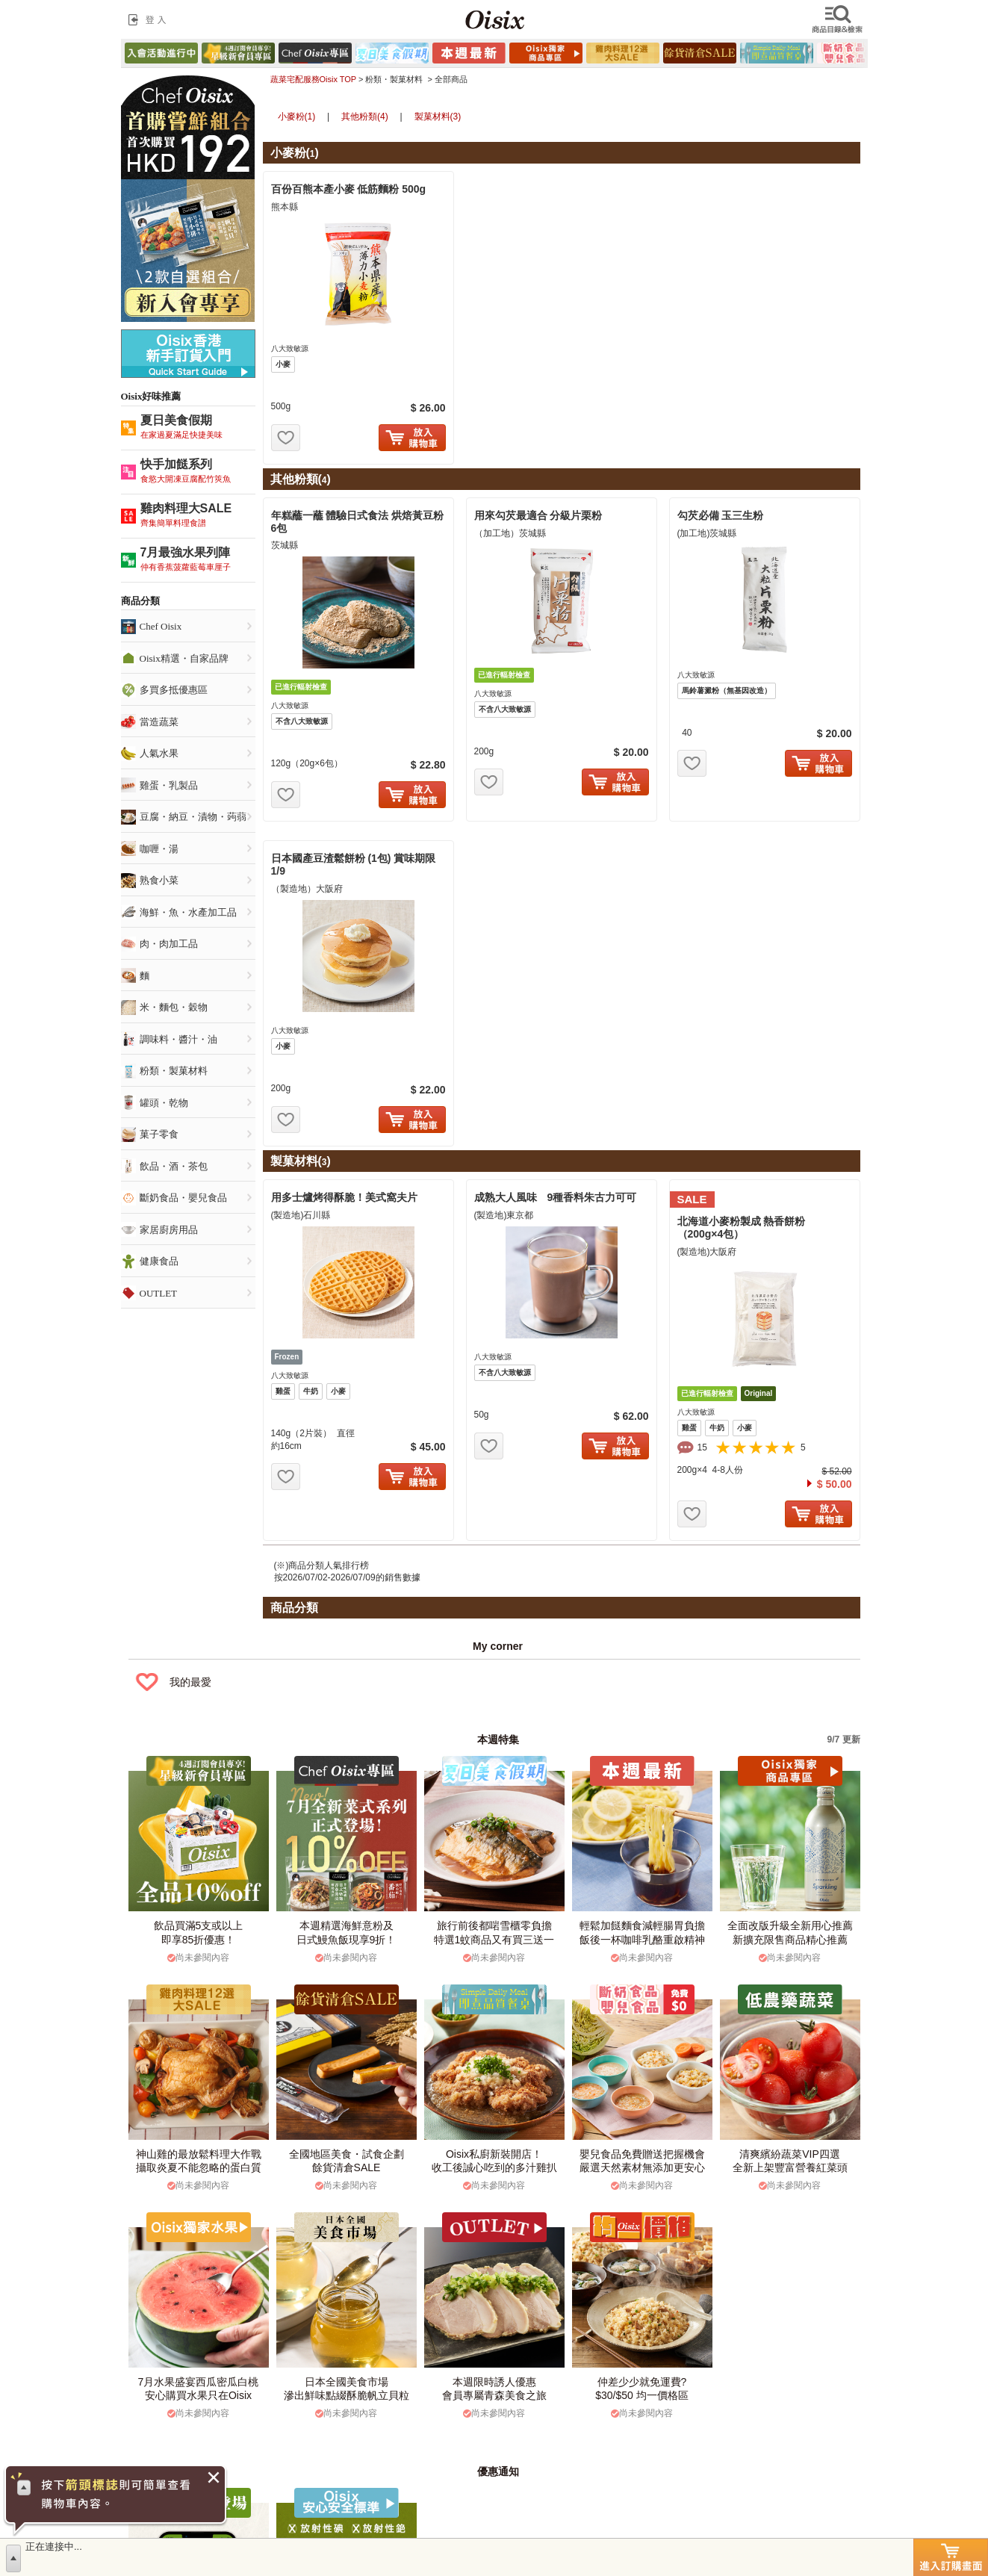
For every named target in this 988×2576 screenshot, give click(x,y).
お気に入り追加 (285, 437)
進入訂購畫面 (950, 2557)
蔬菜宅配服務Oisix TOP (313, 79)
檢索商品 (839, 19)
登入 (150, 19)
